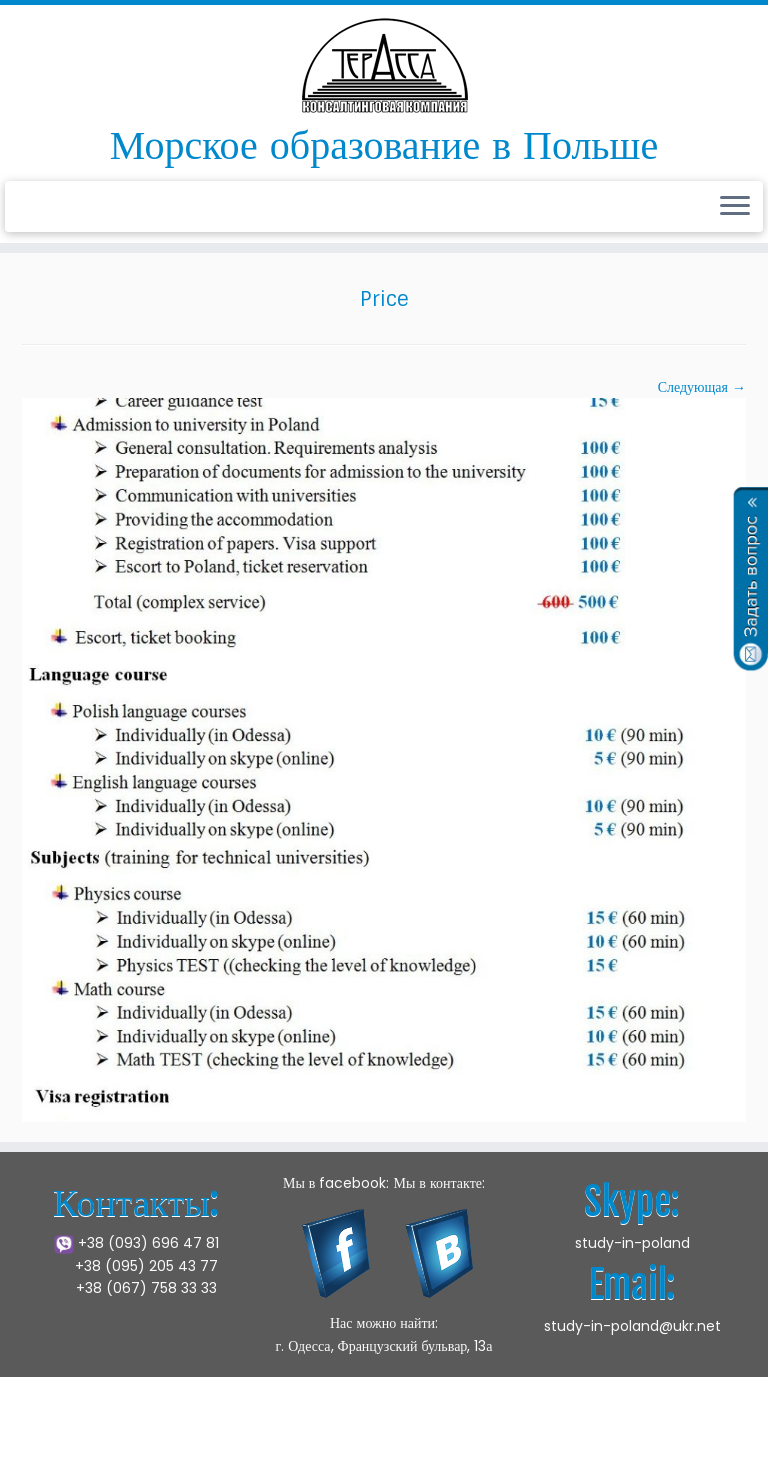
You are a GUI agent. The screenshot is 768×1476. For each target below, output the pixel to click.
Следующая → (702, 387)
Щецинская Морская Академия (337, 1429)
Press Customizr (699, 1429)
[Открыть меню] (735, 207)
